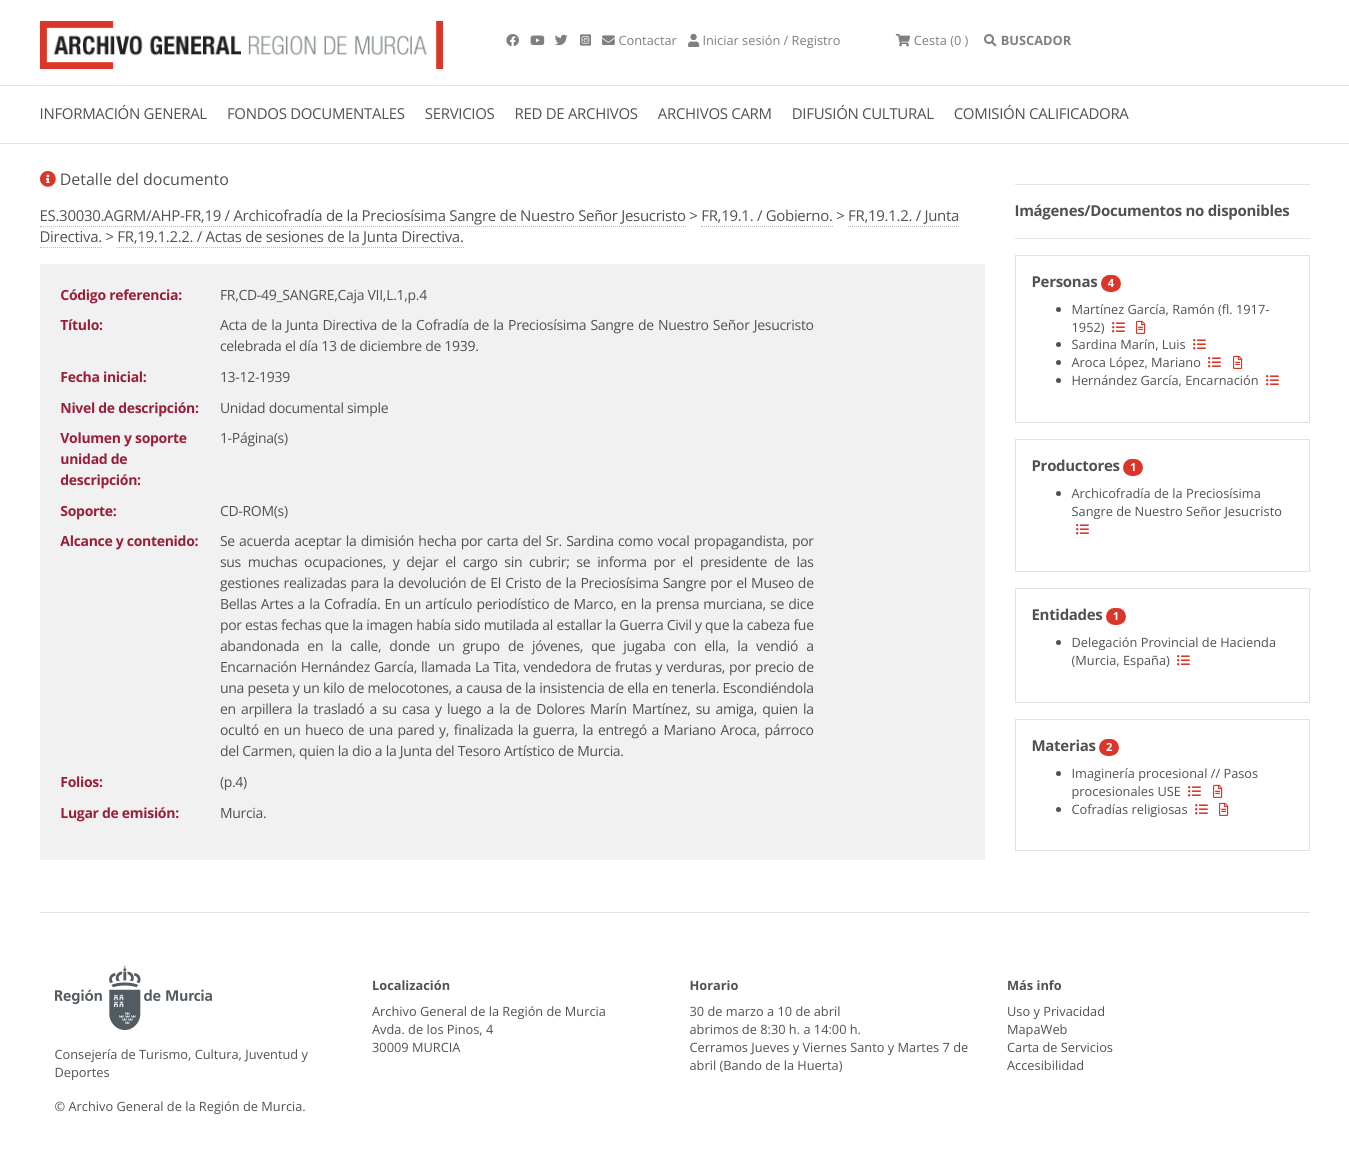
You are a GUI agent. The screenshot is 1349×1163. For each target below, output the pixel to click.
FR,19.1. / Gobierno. (766, 216)
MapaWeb (1037, 1029)
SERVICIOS (460, 114)
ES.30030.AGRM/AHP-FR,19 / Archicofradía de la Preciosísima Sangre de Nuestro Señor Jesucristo (363, 216)
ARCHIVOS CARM (715, 114)
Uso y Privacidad (1056, 1011)
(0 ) (932, 40)
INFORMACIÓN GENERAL (123, 114)
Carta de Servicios (1060, 1047)
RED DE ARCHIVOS (576, 114)
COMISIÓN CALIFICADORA (1041, 114)
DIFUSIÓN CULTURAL (863, 114)
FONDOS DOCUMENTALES (316, 114)
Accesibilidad (1045, 1065)
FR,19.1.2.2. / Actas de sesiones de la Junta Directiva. (290, 237)
